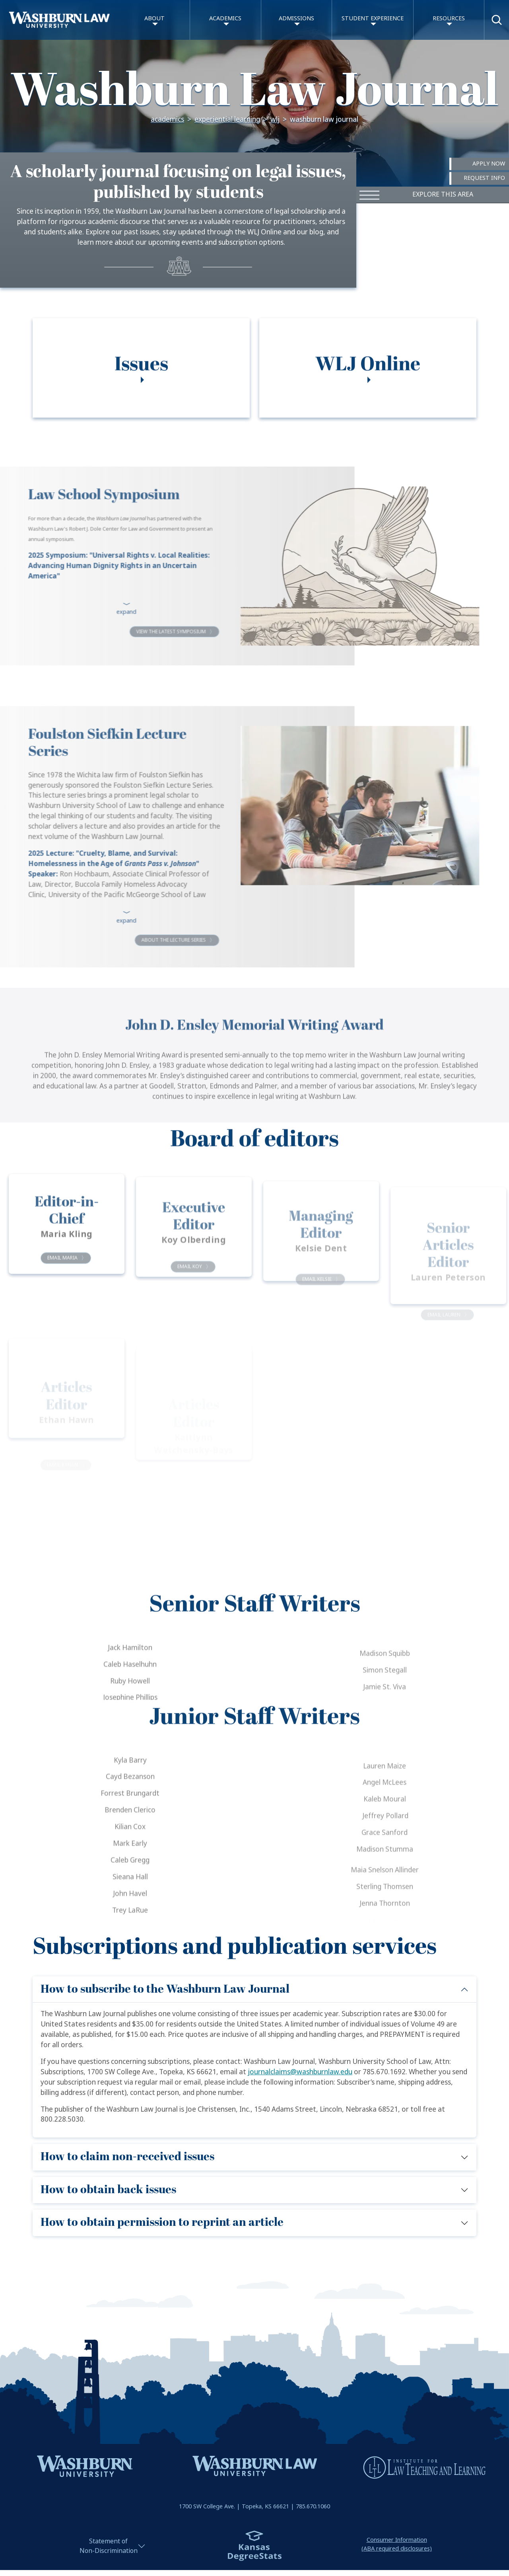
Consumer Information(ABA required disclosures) (396, 2544)
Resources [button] (449, 18)
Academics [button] (225, 18)
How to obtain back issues (108, 2189)
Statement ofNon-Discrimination (109, 2546)
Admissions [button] (296, 18)
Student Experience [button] (373, 18)
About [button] (154, 18)
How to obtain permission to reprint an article (162, 2222)
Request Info (484, 178)
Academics (167, 120)
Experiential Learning (227, 120)
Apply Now (488, 164)
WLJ (275, 120)
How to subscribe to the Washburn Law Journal (165, 1989)
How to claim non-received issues (127, 2156)
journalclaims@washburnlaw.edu (300, 2072)
